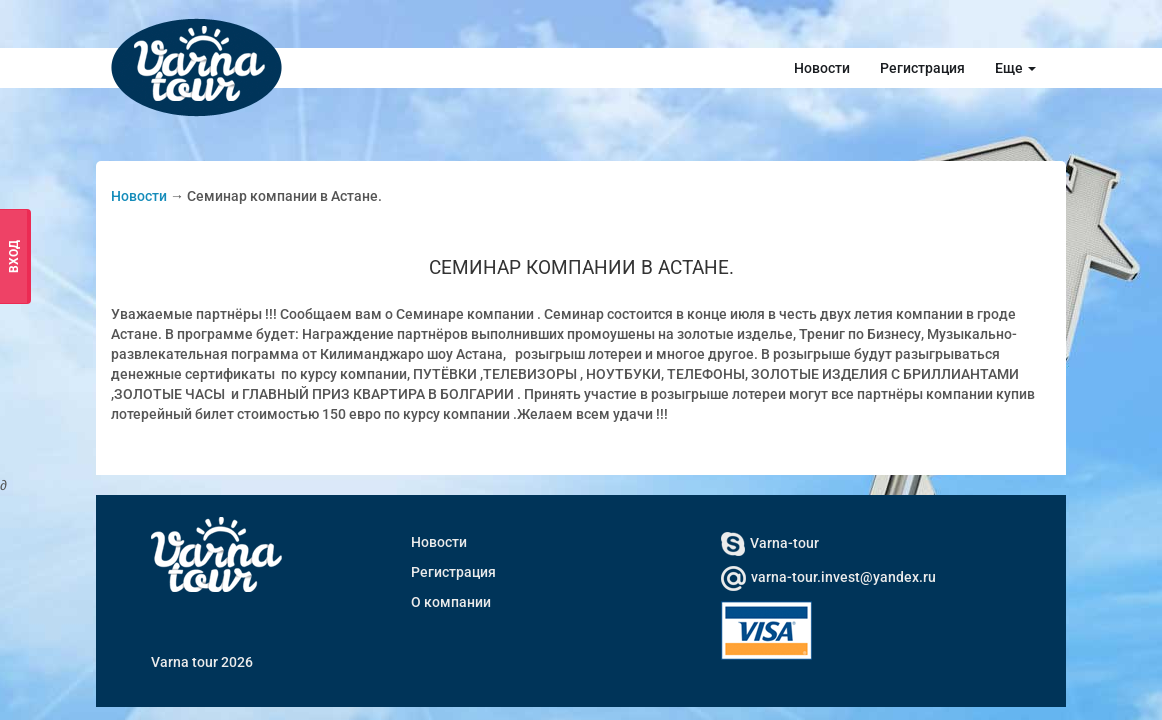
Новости (822, 68)
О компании (451, 602)
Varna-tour (770, 543)
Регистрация (922, 68)
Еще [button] (1015, 68)
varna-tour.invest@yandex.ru (828, 577)
